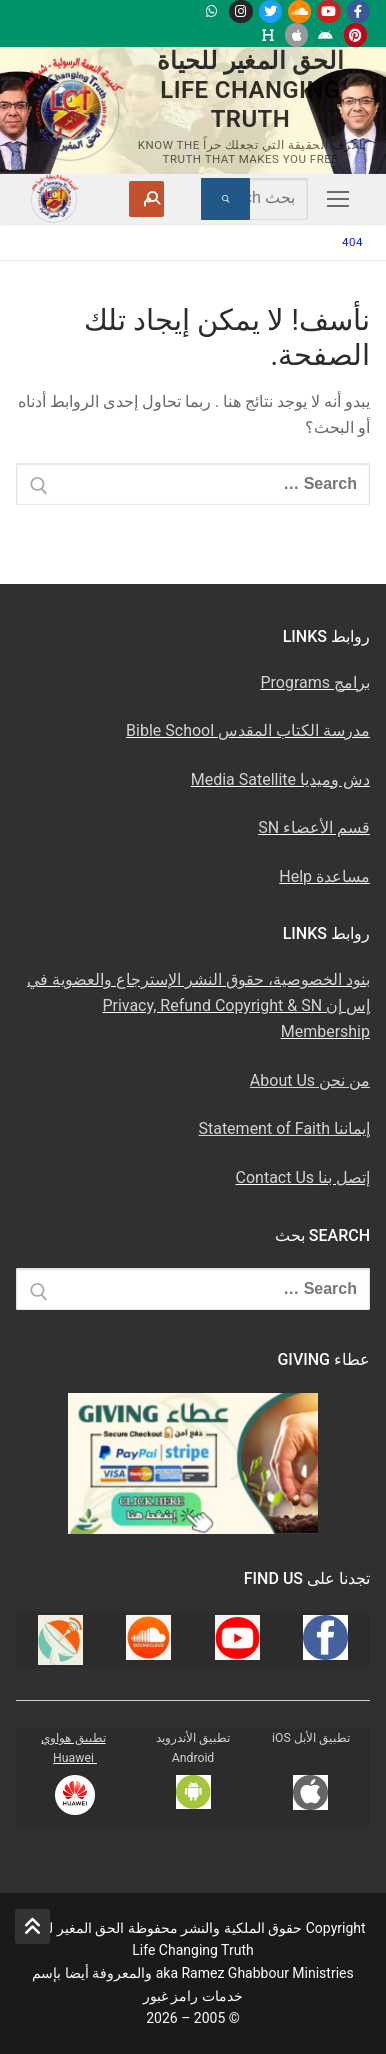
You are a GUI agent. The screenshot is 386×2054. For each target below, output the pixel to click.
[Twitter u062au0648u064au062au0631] (270, 11)
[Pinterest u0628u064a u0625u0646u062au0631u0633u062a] (355, 34)
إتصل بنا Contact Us (303, 1177)
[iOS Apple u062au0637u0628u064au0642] (296, 34)
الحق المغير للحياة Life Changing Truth (250, 90)
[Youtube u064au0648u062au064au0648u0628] (328, 11)
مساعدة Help (324, 876)
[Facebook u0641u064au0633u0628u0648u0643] (358, 11)
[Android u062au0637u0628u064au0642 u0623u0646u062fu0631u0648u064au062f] (325, 34)
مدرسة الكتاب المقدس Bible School (248, 730)
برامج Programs (315, 682)
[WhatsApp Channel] (211, 11)
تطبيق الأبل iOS (311, 1738)
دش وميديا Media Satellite (280, 779)
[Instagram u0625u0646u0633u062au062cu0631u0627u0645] (240, 11)
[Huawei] (267, 34)
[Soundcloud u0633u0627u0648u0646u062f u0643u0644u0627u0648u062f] (299, 11)
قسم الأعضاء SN (314, 827)
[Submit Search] (225, 199)
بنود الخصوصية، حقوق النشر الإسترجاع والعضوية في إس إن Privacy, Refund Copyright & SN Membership (198, 1005)
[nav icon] (334, 199)
